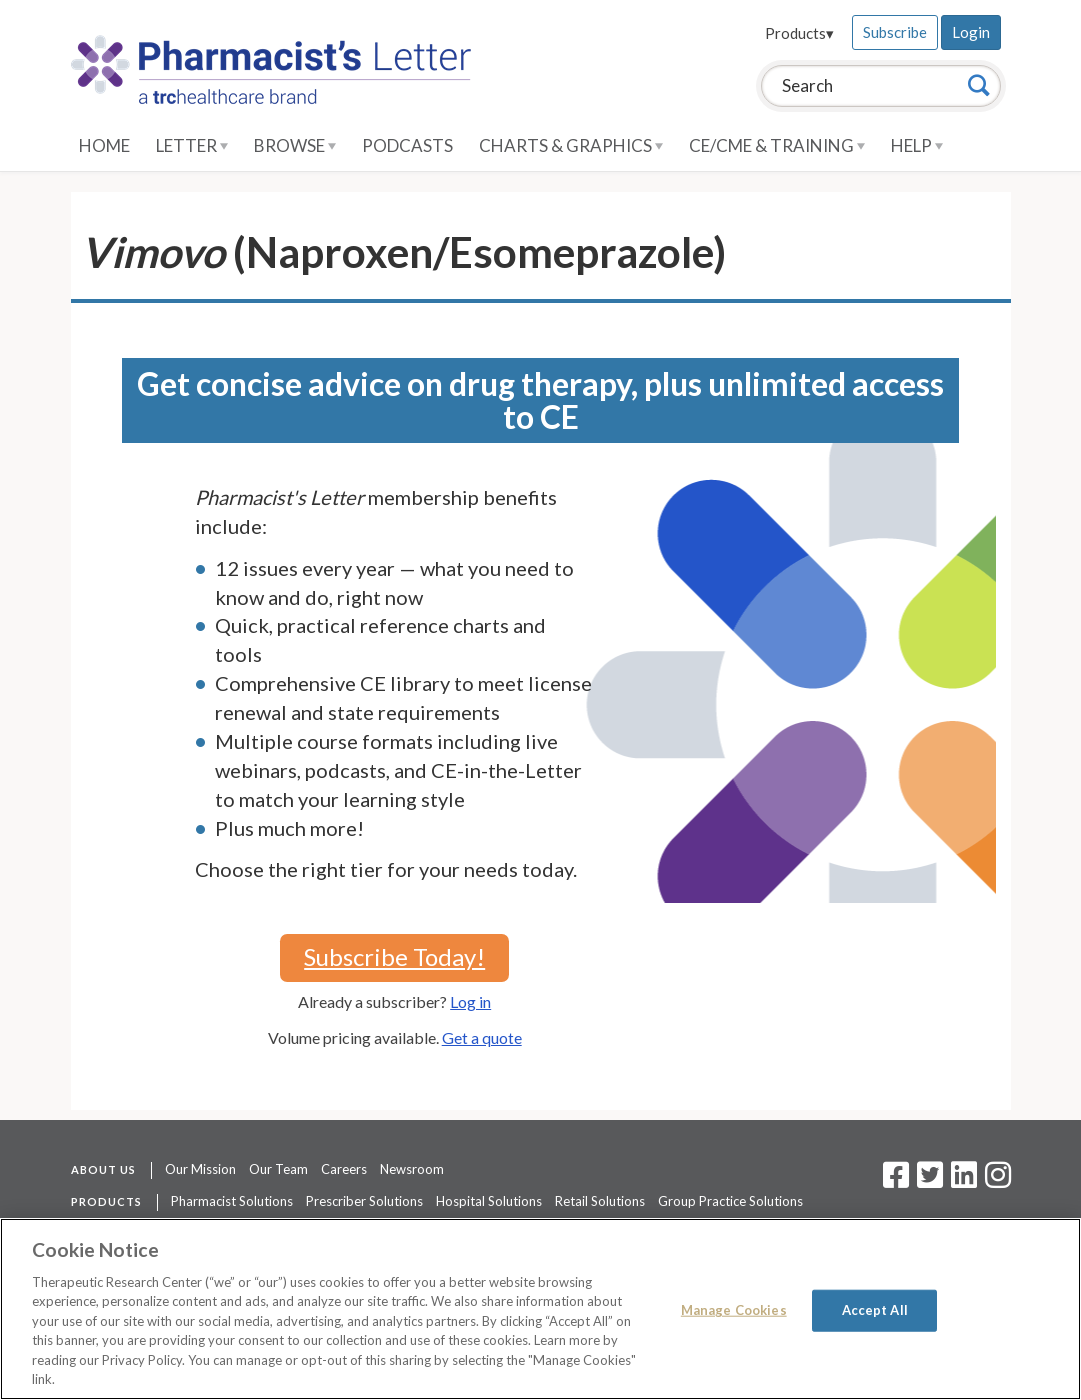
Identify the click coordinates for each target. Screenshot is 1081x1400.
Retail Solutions (600, 1201)
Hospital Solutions (489, 1201)
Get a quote (482, 1037)
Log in (470, 1001)
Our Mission (200, 1169)
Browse (295, 145)
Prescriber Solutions (364, 1201)
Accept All (875, 1310)
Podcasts (407, 145)
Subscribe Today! (394, 956)
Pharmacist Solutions (232, 1201)
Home (104, 145)
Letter (192, 145)
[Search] (979, 85)
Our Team (278, 1169)
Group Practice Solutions (730, 1201)
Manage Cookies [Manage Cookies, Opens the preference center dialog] (734, 1310)
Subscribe (895, 32)
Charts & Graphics (571, 145)
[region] (540, 1309)
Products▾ (799, 33)
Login (971, 32)
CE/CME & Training (777, 145)
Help (917, 145)
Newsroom (412, 1169)
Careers (344, 1169)
